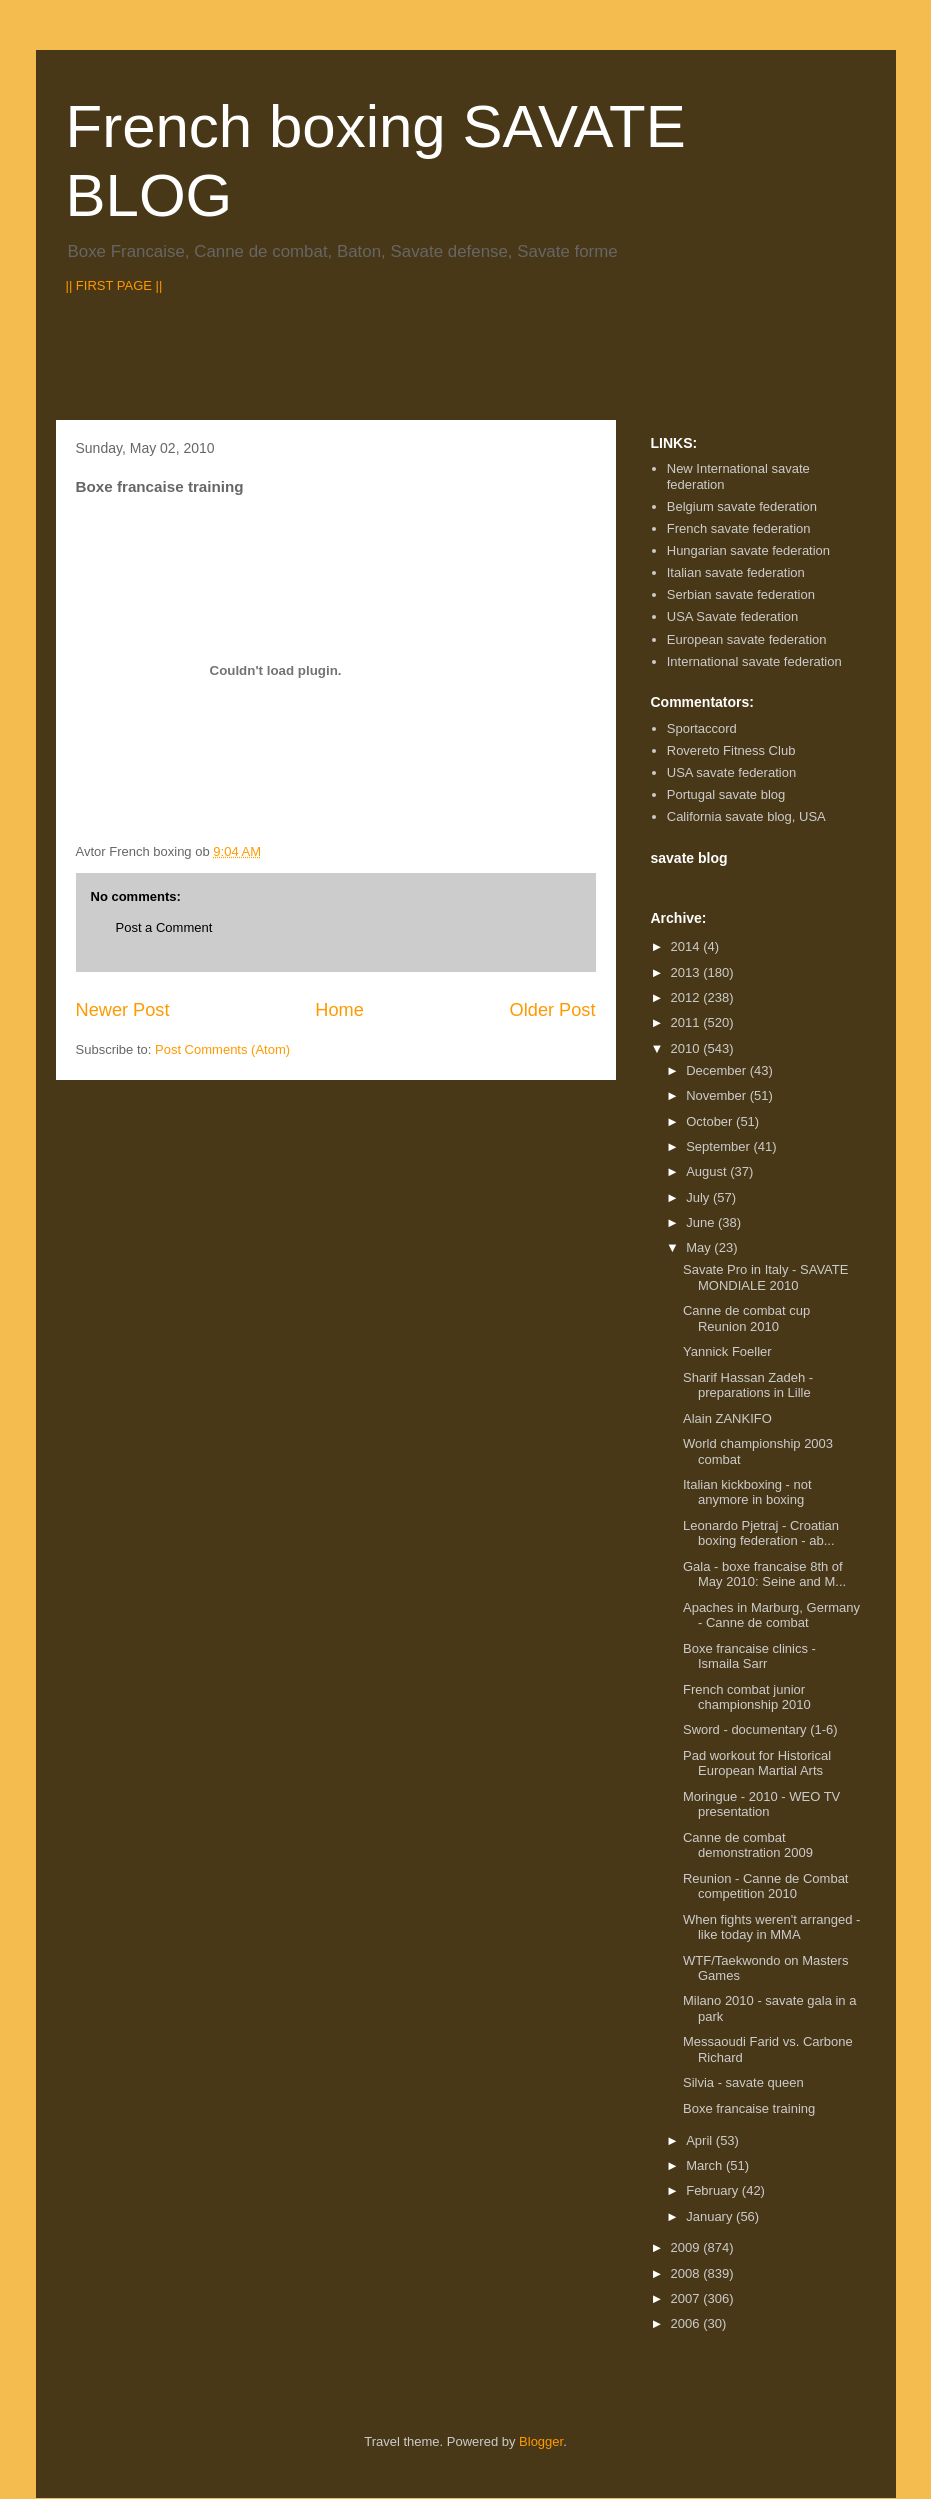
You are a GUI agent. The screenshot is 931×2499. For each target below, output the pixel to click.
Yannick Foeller (727, 1351)
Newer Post (123, 1010)
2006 (687, 2323)
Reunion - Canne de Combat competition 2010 (766, 1886)
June (702, 1222)
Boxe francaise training (749, 2108)
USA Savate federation (733, 616)
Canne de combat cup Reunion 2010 (746, 1318)
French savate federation (739, 528)
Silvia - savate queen (743, 2082)
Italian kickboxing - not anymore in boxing (747, 1492)
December (718, 1070)
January (711, 2216)
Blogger (541, 2441)
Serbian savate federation (741, 594)
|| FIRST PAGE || (114, 285)
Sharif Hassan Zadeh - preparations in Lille (748, 1385)
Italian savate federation (736, 572)
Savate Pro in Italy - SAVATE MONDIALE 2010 (765, 1277)
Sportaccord (702, 728)
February (714, 2190)
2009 (687, 2247)
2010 (687, 1048)
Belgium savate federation (742, 506)
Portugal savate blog (726, 794)
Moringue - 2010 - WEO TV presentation (761, 1804)
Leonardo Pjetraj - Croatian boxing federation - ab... (761, 1533)
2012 (687, 997)
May (700, 1247)
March (706, 2165)
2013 (687, 972)
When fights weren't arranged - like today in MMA (771, 1927)
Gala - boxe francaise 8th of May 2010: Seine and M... (764, 1574)
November (718, 1095)
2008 (687, 2273)
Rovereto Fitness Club (731, 750)
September (719, 1146)
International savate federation (754, 661)
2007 (687, 2298)
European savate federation (747, 639)
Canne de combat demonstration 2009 (748, 1845)
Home (339, 1010)
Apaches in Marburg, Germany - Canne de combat (771, 1615)
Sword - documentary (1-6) (760, 1729)
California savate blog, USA (746, 816)
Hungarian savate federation (748, 550)
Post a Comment (164, 927)
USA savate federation (731, 772)
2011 (687, 1022)
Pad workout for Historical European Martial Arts (757, 1763)
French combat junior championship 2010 (747, 1697)
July (699, 1197)
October (711, 1121)
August (708, 1171)
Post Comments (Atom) (222, 1049)
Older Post (553, 1010)
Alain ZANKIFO (727, 1418)
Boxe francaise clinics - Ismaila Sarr (749, 1656)
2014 (687, 946)
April (701, 2140)
